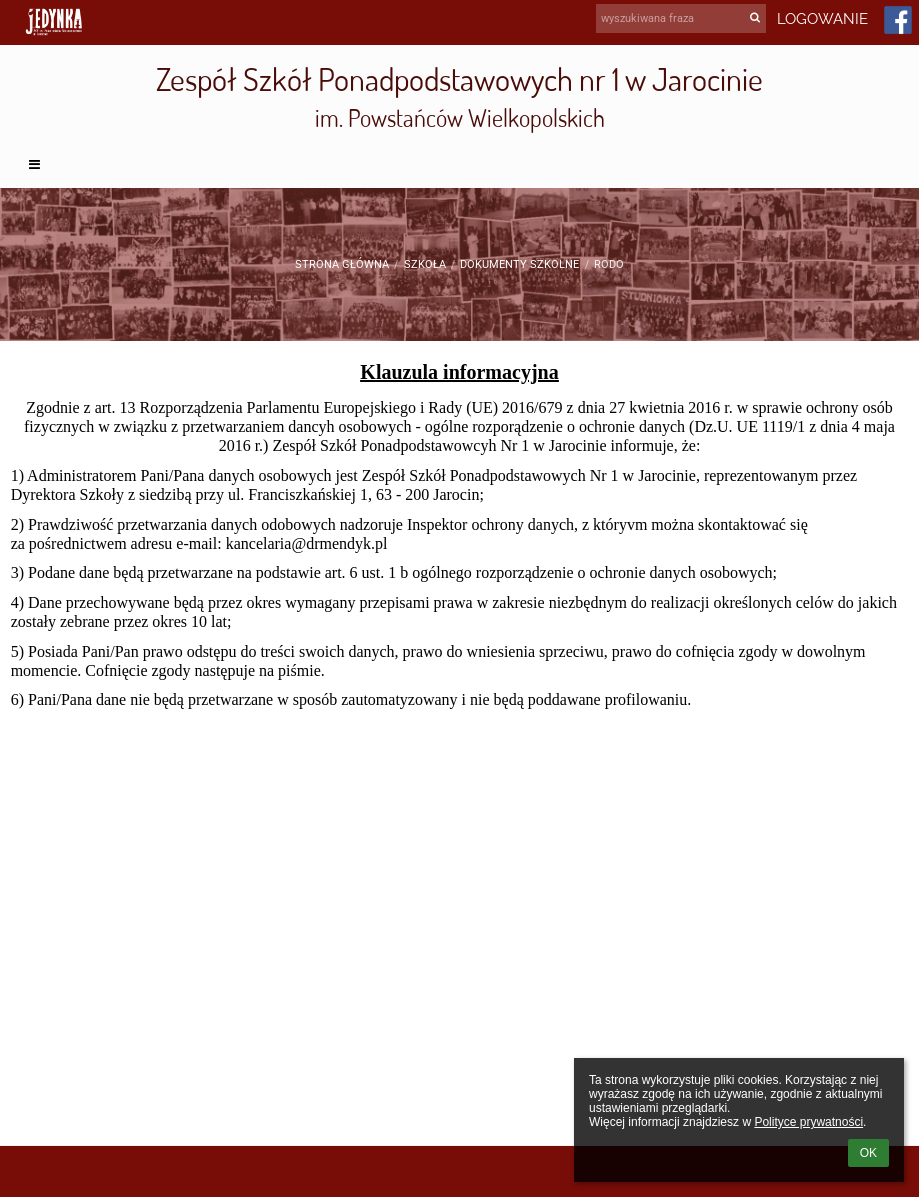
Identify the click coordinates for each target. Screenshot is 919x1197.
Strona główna (342, 264)
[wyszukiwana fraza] (681, 18)
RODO (609, 264)
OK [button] (868, 1153)
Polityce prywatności (808, 1122)
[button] (460, 165)
